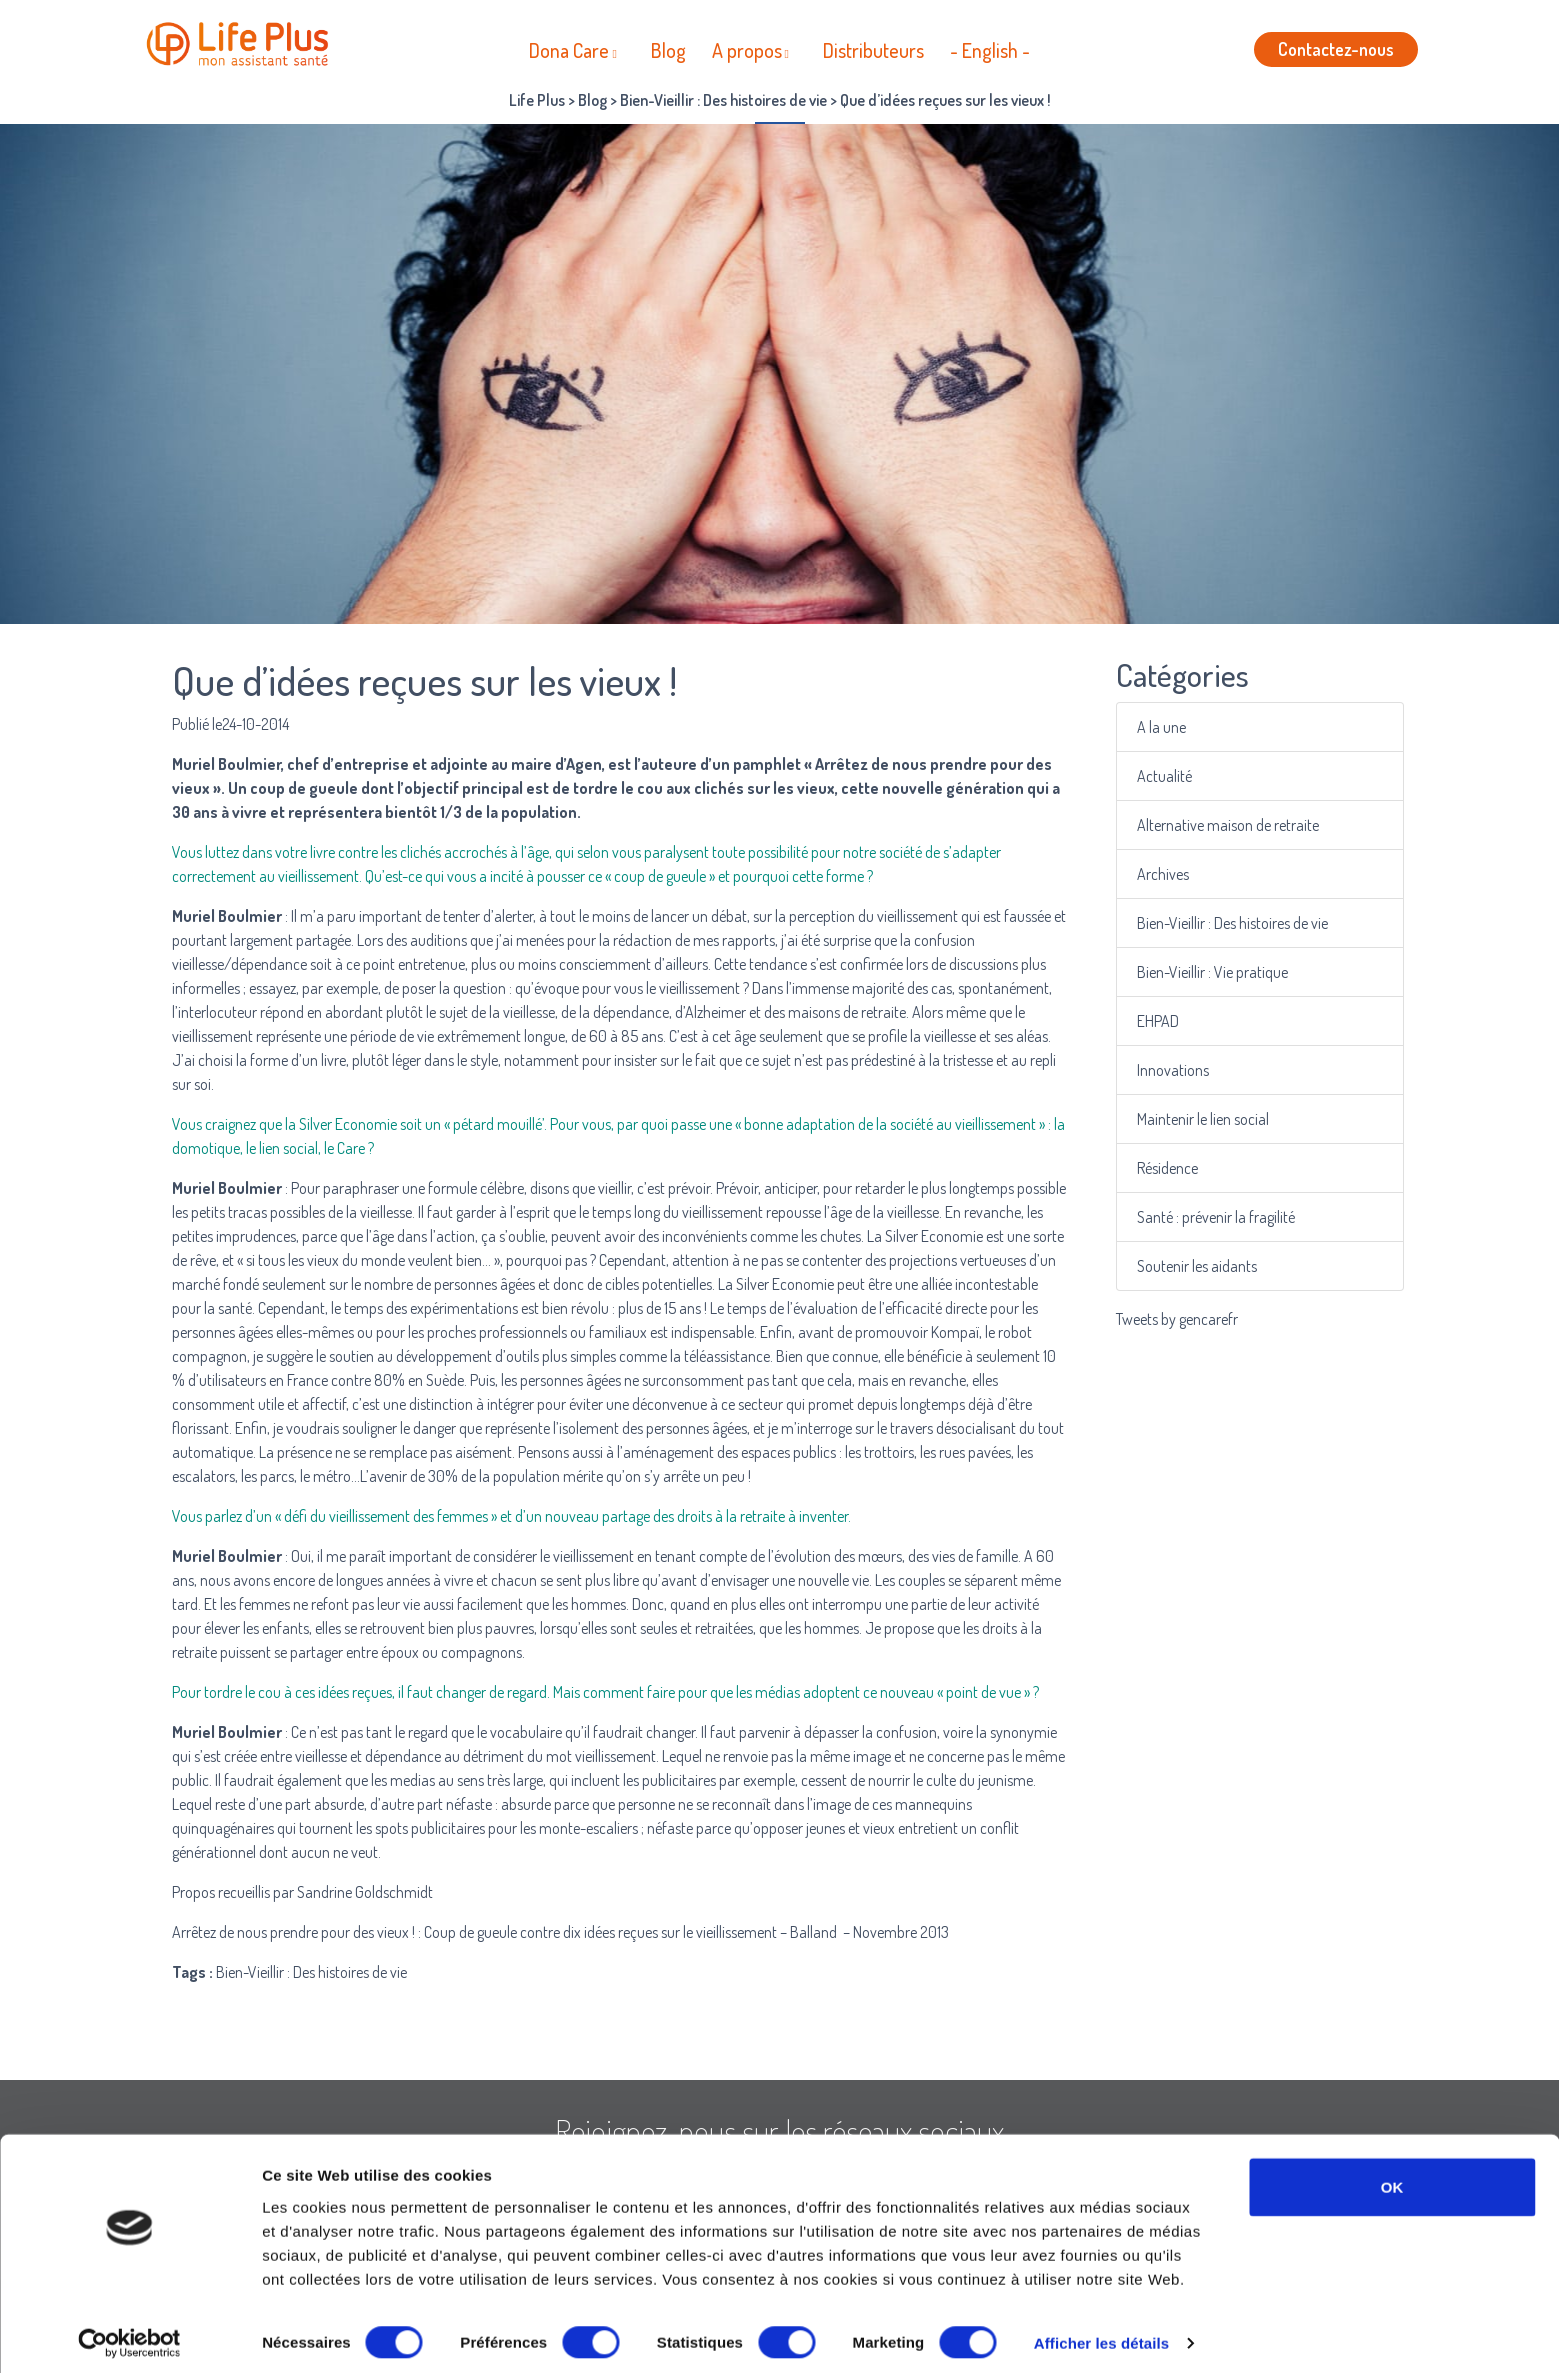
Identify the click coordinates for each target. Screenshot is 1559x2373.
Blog (668, 50)
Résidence (1170, 1168)
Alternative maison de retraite (1228, 825)
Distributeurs (873, 50)
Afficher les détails (1101, 2333)
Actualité (1167, 776)
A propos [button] (747, 50)
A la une (1164, 727)
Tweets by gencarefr (1177, 1319)
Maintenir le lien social (1204, 1119)
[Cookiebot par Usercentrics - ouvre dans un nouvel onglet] (129, 2334)
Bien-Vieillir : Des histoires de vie (1232, 923)
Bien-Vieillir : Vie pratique (1213, 972)
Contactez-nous (1336, 49)
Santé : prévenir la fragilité (1217, 1217)
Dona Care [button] (569, 50)
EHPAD (1161, 1021)
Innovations (1175, 1070)
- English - (990, 50)
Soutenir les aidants (1198, 1266)
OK (1392, 2176)
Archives (1166, 874)
